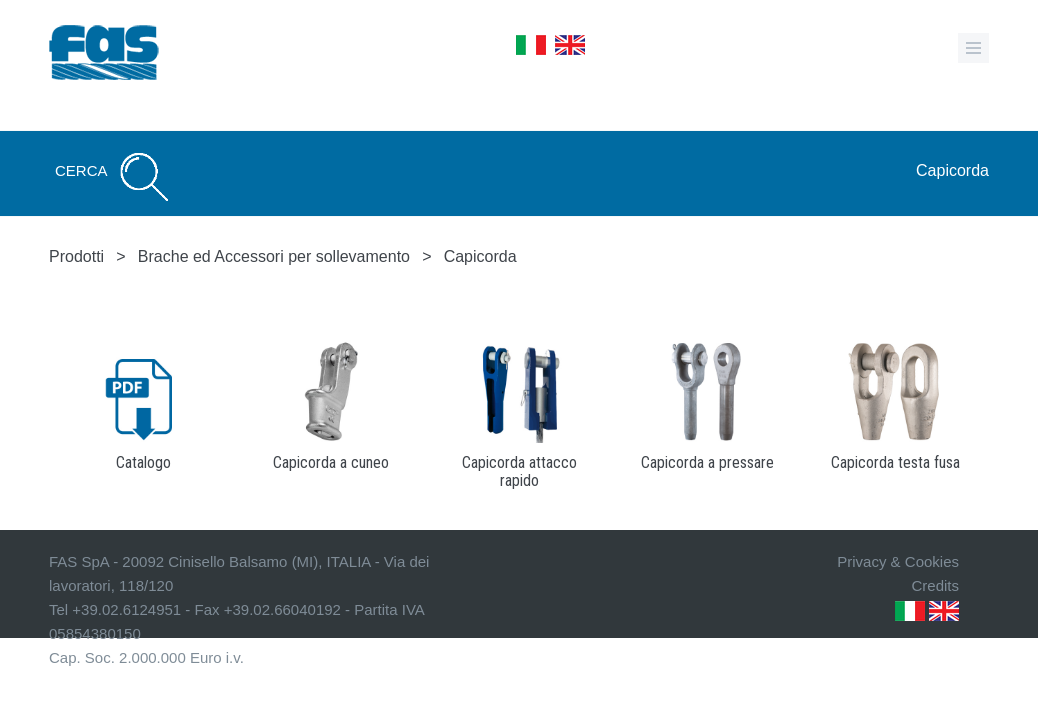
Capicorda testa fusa (895, 462)
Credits (935, 585)
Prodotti (76, 256)
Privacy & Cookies (898, 561)
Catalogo (143, 462)
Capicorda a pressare (707, 462)
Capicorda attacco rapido (519, 471)
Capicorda (952, 170)
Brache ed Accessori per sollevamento (274, 256)
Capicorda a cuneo (331, 462)
